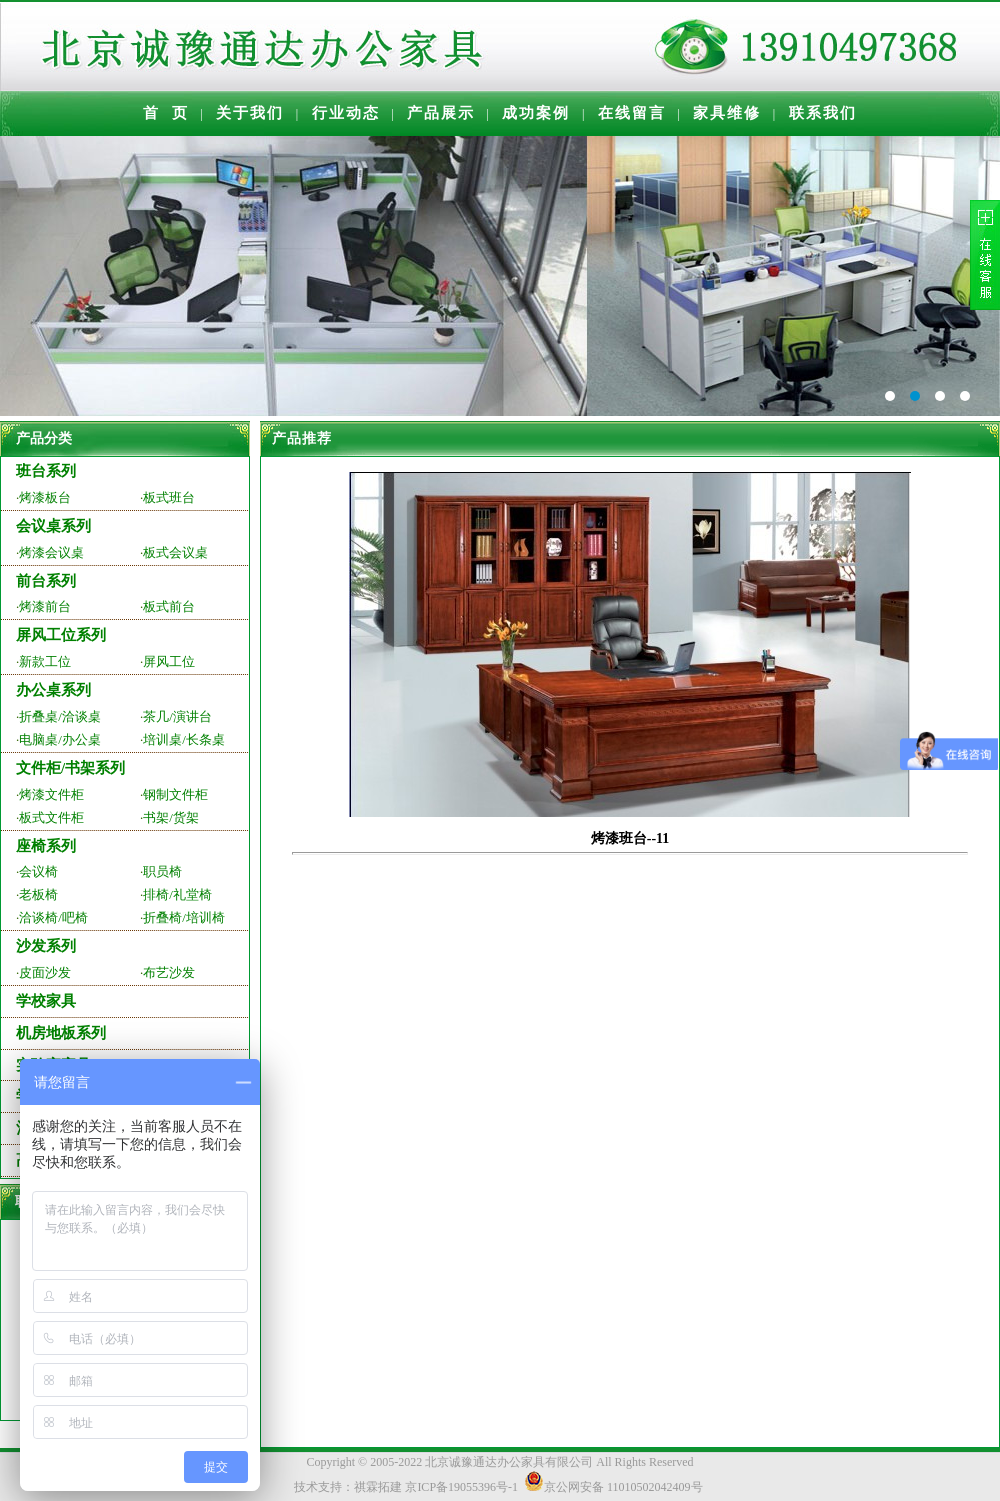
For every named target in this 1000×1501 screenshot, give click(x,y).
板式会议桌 (175, 552)
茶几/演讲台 (177, 716)
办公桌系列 (53, 690)
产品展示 (441, 113)
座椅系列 (46, 846)
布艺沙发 (169, 972)
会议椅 (38, 871)
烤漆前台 (45, 606)
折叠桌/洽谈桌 (60, 716)
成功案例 (536, 113)
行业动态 (346, 113)
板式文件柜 (51, 817)
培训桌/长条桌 (184, 739)
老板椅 (38, 894)
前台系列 (46, 581)
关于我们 (250, 113)
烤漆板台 (45, 497)
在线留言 (632, 113)
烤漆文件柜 (51, 794)
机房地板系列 (61, 1033)
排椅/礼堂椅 (177, 894)
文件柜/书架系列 (70, 768)
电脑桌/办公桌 (60, 739)
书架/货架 (171, 817)
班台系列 (46, 471)
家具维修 (727, 113)
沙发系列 (46, 946)
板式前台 (169, 606)
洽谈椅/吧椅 (53, 917)
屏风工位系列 (61, 635)
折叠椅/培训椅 (184, 917)
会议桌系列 (53, 526)
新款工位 (45, 661)
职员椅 (162, 871)
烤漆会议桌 (51, 552)
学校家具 (46, 1001)
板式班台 (169, 497)
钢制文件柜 (175, 794)
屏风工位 (169, 661)
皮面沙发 (45, 972)
